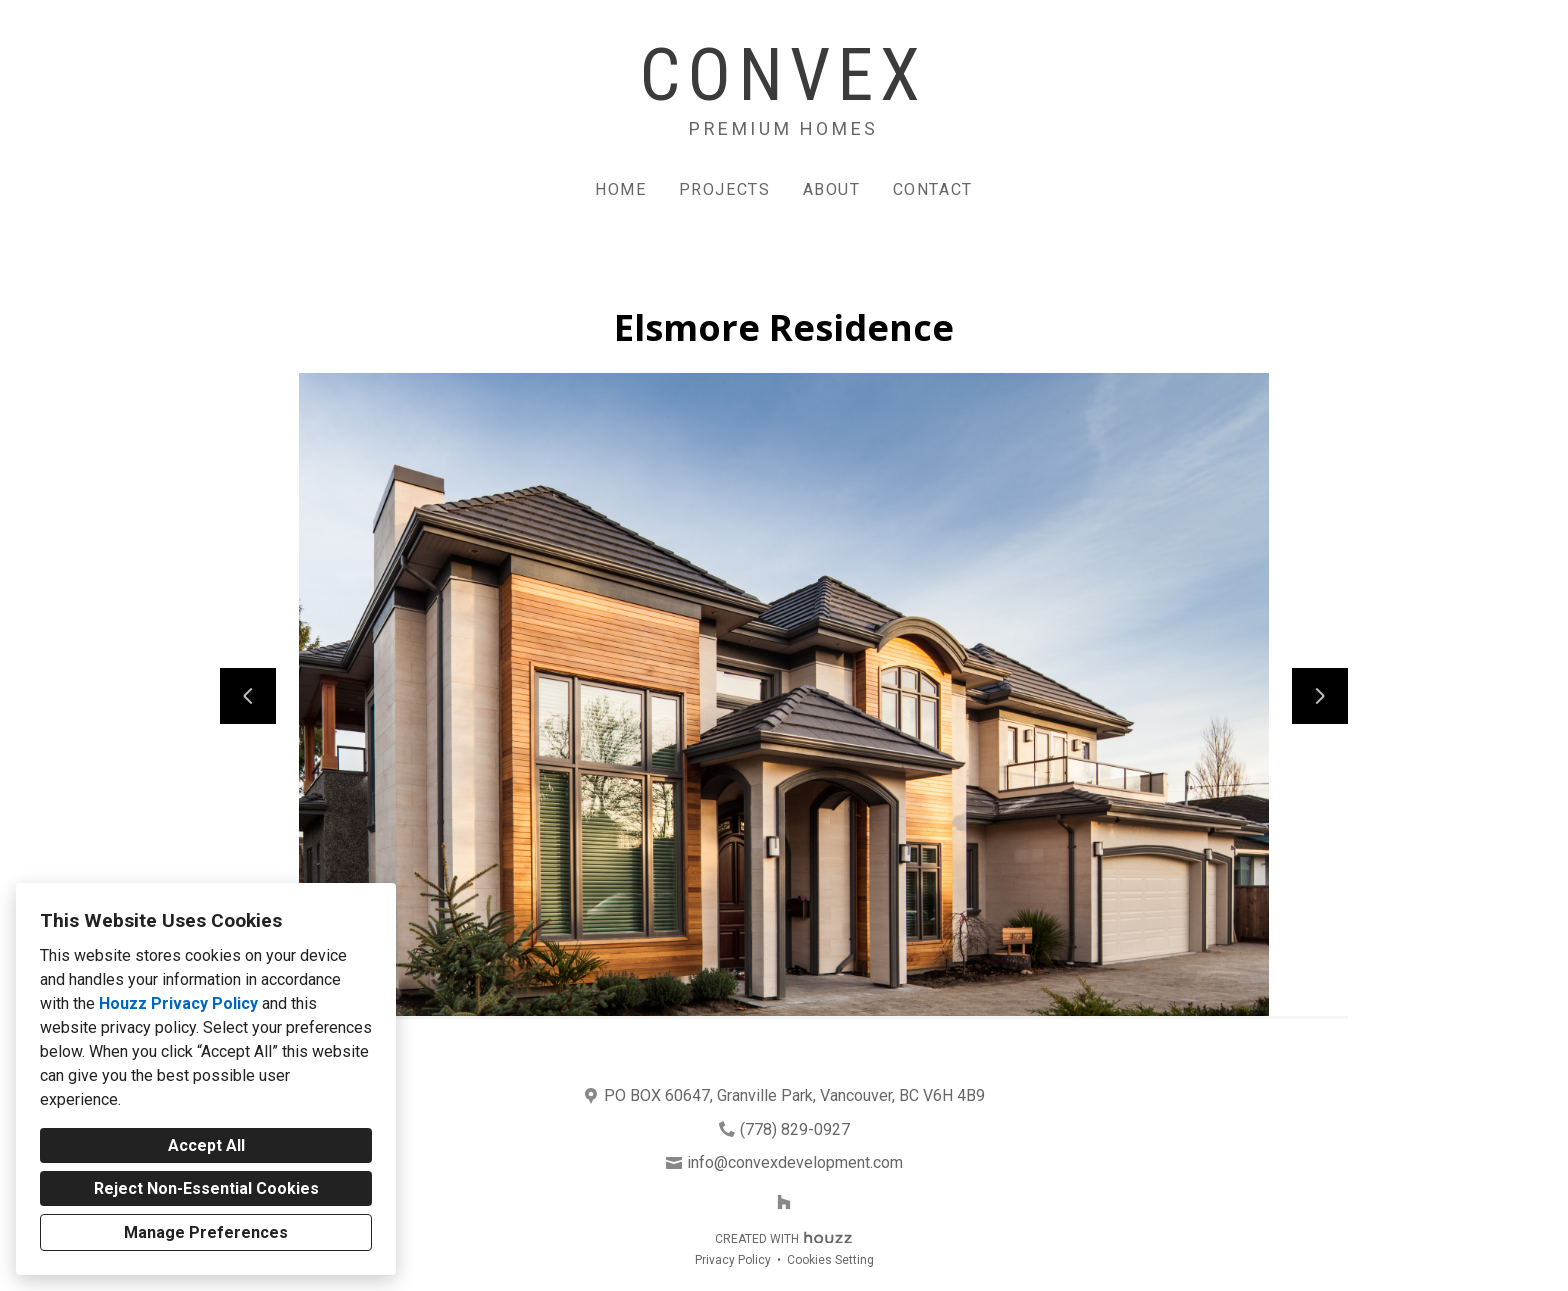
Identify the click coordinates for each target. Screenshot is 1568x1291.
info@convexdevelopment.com (795, 1162)
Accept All (206, 1145)
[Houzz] (784, 1202)
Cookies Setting (830, 1260)
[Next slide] (1320, 696)
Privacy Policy (733, 1260)
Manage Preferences (206, 1232)
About (832, 189)
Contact (933, 189)
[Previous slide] (248, 696)
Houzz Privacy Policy (178, 1003)
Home (620, 189)
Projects (725, 189)
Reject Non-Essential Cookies (206, 1188)
